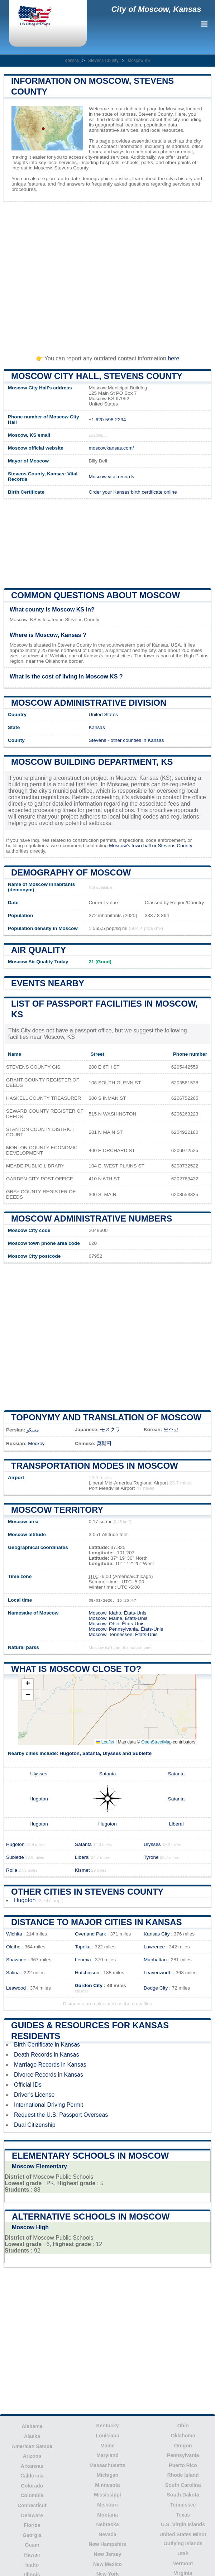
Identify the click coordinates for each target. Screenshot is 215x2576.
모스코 (170, 1429)
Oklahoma (183, 2435)
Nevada (107, 2534)
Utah (182, 2553)
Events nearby (47, 983)
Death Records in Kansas (46, 2055)
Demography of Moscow (71, 872)
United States (103, 714)
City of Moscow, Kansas (156, 9)
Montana (107, 2515)
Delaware (32, 2515)
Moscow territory (57, 1510)
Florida (32, 2525)
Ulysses (111, 1753)
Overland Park (90, 1934)
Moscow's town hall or (133, 845)
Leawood (16, 1988)
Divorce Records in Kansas (48, 2075)
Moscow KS (139, 60)
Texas (183, 2515)
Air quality (38, 950)
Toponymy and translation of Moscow (106, 1417)
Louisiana (107, 2435)
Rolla (11, 1870)
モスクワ (110, 1429)
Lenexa (83, 1959)
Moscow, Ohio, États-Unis (116, 1623)
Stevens (97, 740)
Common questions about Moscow (95, 595)
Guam (32, 2545)
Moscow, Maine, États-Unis (118, 1618)
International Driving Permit (48, 2105)
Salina (13, 1972)
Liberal (176, 1824)
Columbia (31, 2495)
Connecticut (32, 2505)
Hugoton (69, 1753)
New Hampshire (107, 2544)
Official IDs (28, 2085)
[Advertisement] (107, 275)
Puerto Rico (183, 2465)
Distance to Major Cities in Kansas (96, 1922)
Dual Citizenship (35, 2125)
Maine (107, 2445)
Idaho (32, 2565)
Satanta (91, 1753)
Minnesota (107, 2485)
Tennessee (183, 2505)
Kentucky (107, 2425)
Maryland (107, 2455)
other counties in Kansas (137, 740)
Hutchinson (87, 1972)
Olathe (13, 1946)
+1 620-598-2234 (107, 419)
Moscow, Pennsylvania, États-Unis (126, 1629)
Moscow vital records (111, 476)
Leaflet (105, 1742)
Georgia (32, 2535)
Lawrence (154, 1946)
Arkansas (32, 2466)
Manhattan (155, 1959)
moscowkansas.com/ (111, 448)
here (173, 358)
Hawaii (32, 2555)
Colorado (32, 2486)
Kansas (71, 60)
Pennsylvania (183, 2455)
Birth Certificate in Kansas (47, 2045)
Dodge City (156, 1988)
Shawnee (16, 1959)
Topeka (83, 1946)
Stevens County (103, 60)
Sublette (142, 1753)
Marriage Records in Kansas (50, 2065)
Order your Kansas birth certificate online (133, 492)
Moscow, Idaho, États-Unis (117, 1613)
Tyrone (151, 1857)
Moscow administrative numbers (91, 1218)
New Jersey (107, 2554)
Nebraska (107, 2524)
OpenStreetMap (156, 1742)
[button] (27, 1684)
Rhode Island (183, 2475)
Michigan (108, 2475)
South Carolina (183, 2485)
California (32, 2476)
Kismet (82, 1870)
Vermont (183, 2563)
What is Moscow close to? (76, 1669)
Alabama (32, 2426)
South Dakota (183, 2495)
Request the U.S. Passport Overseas (61, 2115)
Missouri (107, 2505)
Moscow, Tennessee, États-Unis (123, 1634)
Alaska (32, 2436)
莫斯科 (104, 1443)
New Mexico (107, 2564)
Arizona (32, 2456)
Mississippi (107, 2495)
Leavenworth (158, 1972)
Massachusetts (107, 2465)
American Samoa (32, 2446)
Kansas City (157, 1934)
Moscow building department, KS (92, 762)
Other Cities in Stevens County (87, 1891)
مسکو (33, 1430)
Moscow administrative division (88, 702)
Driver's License (34, 2095)
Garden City (88, 1985)
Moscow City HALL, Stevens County (96, 376)
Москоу (36, 1443)
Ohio (183, 2425)
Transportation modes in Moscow (94, 1466)
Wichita (14, 1934)
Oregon (183, 2445)
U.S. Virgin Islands (183, 2524)
